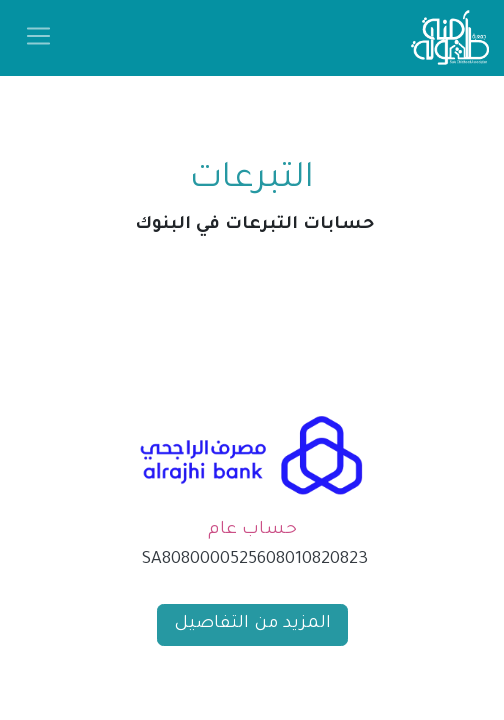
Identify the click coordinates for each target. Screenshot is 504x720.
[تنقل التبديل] (38, 37)
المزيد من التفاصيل (252, 624)
